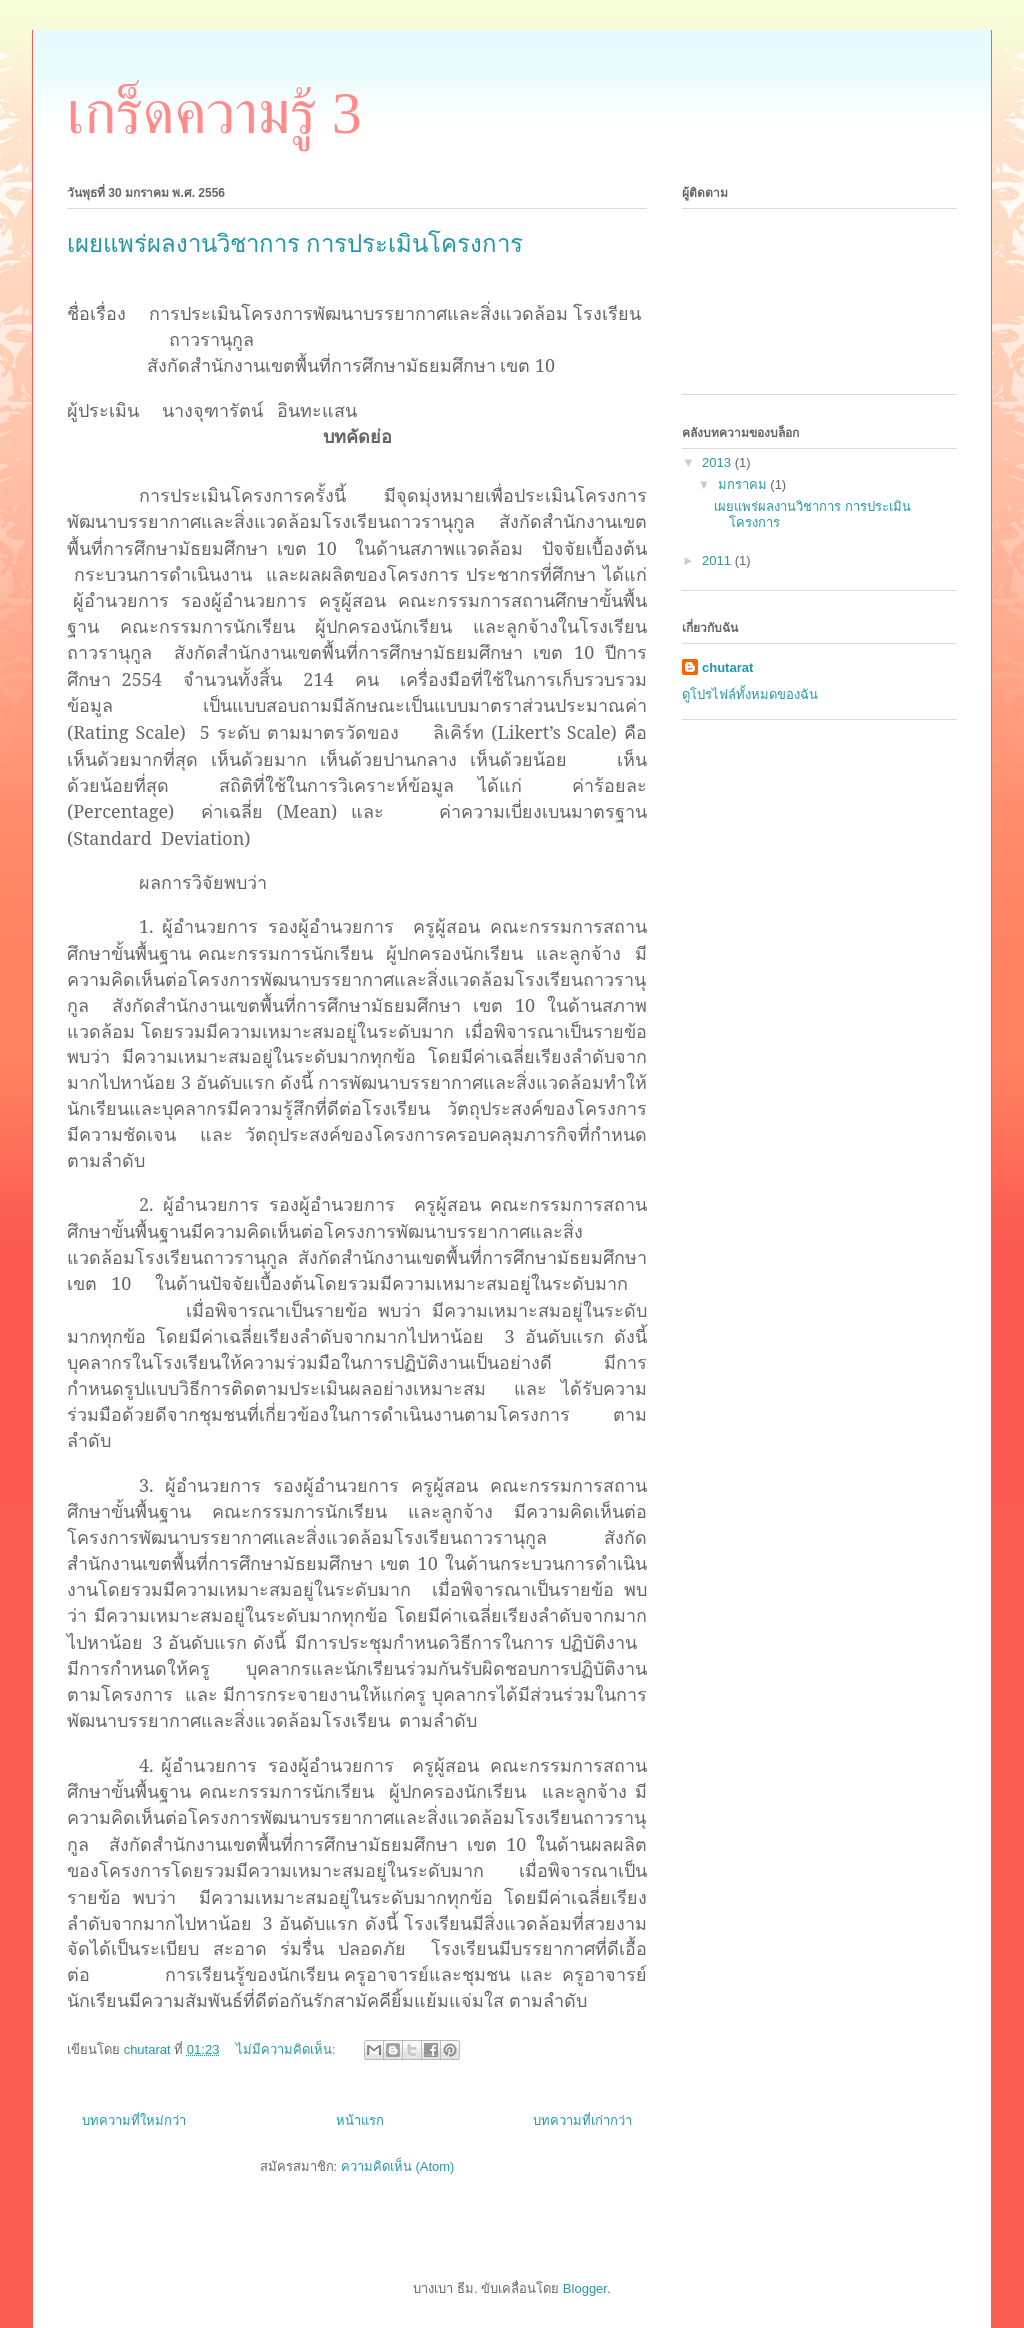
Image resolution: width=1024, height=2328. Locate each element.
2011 (718, 560)
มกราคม (744, 484)
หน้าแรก (360, 2120)
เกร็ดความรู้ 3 (214, 113)
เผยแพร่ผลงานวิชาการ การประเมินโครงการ (295, 244)
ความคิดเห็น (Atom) (398, 2166)
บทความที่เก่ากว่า (582, 2120)
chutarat (727, 667)
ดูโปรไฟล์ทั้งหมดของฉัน (750, 694)
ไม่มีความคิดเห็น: (287, 2049)
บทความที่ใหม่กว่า (134, 2120)
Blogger (585, 2288)
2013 (718, 462)
